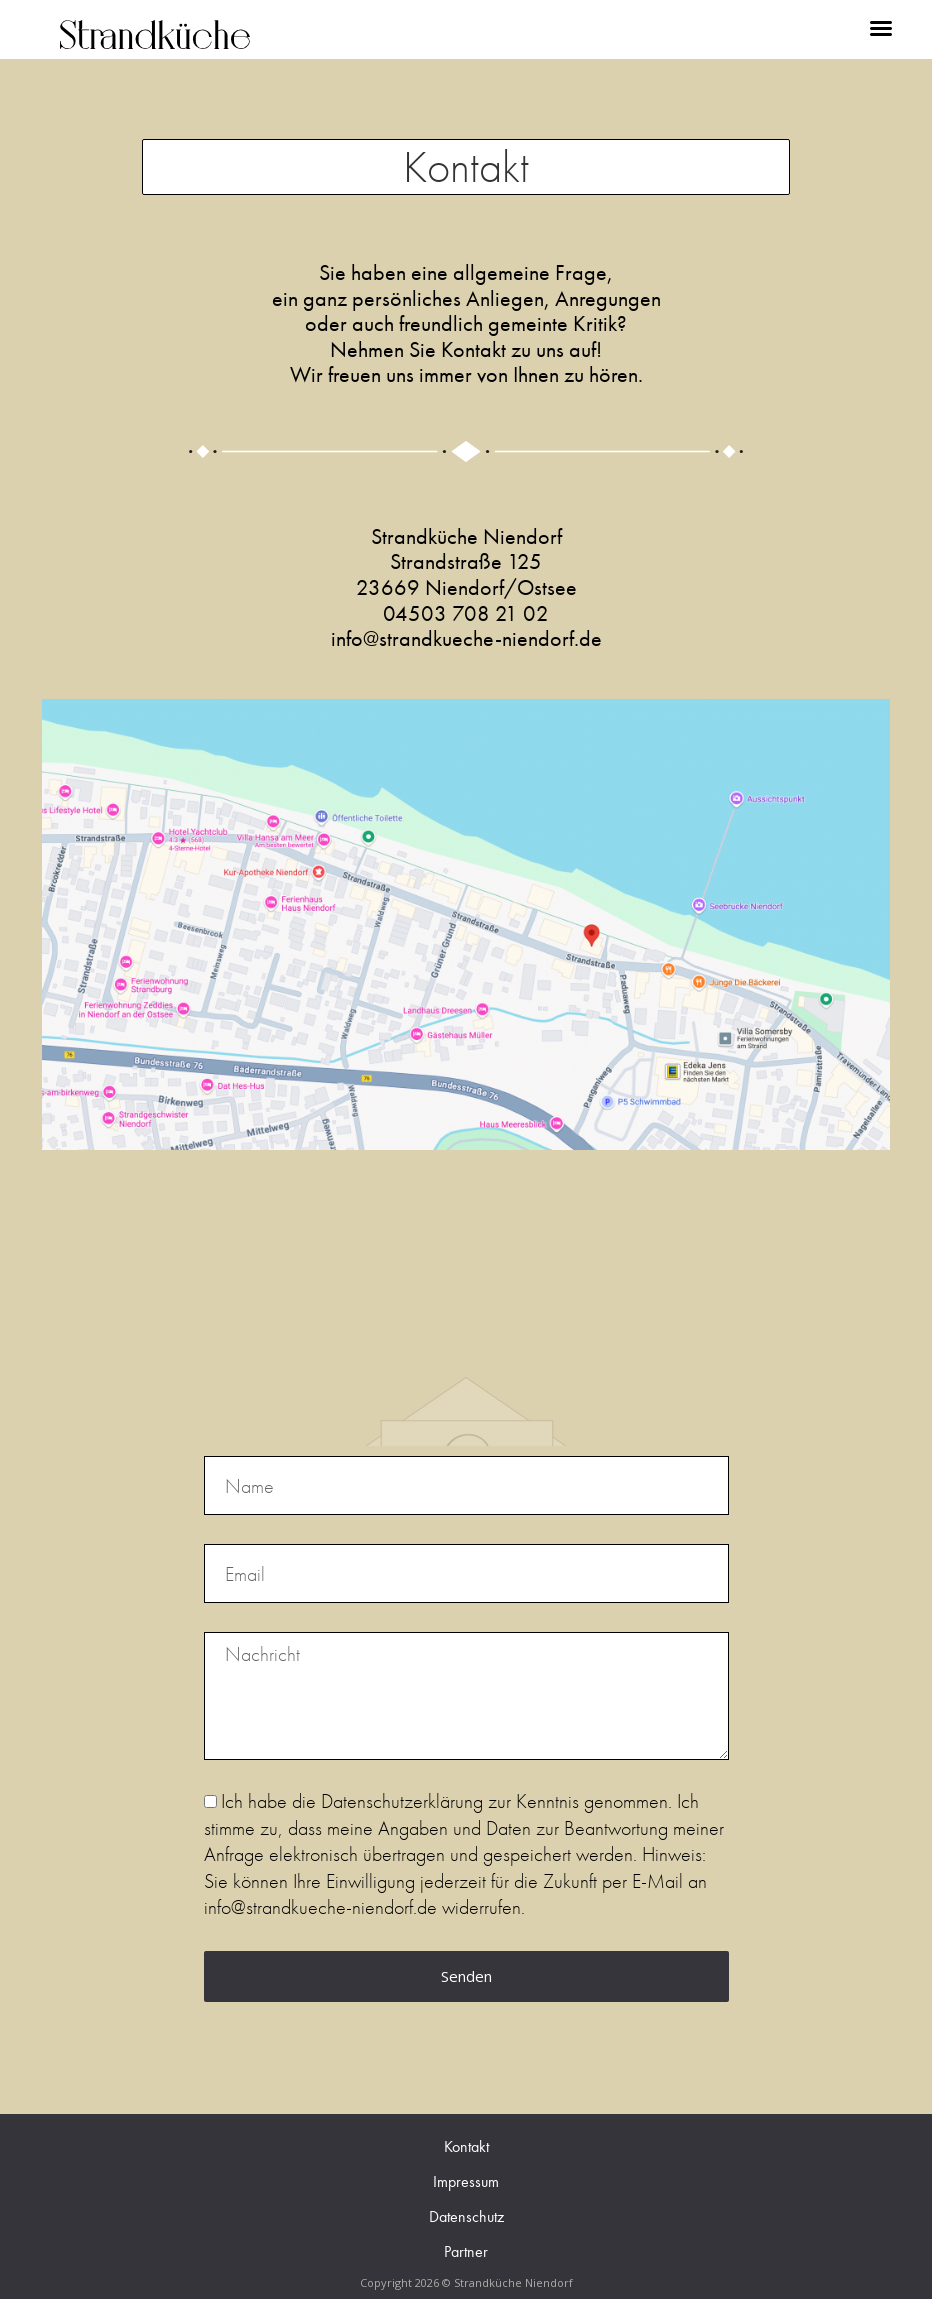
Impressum (466, 2181)
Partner (466, 2251)
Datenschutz (466, 2216)
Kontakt (466, 2146)
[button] (881, 28)
